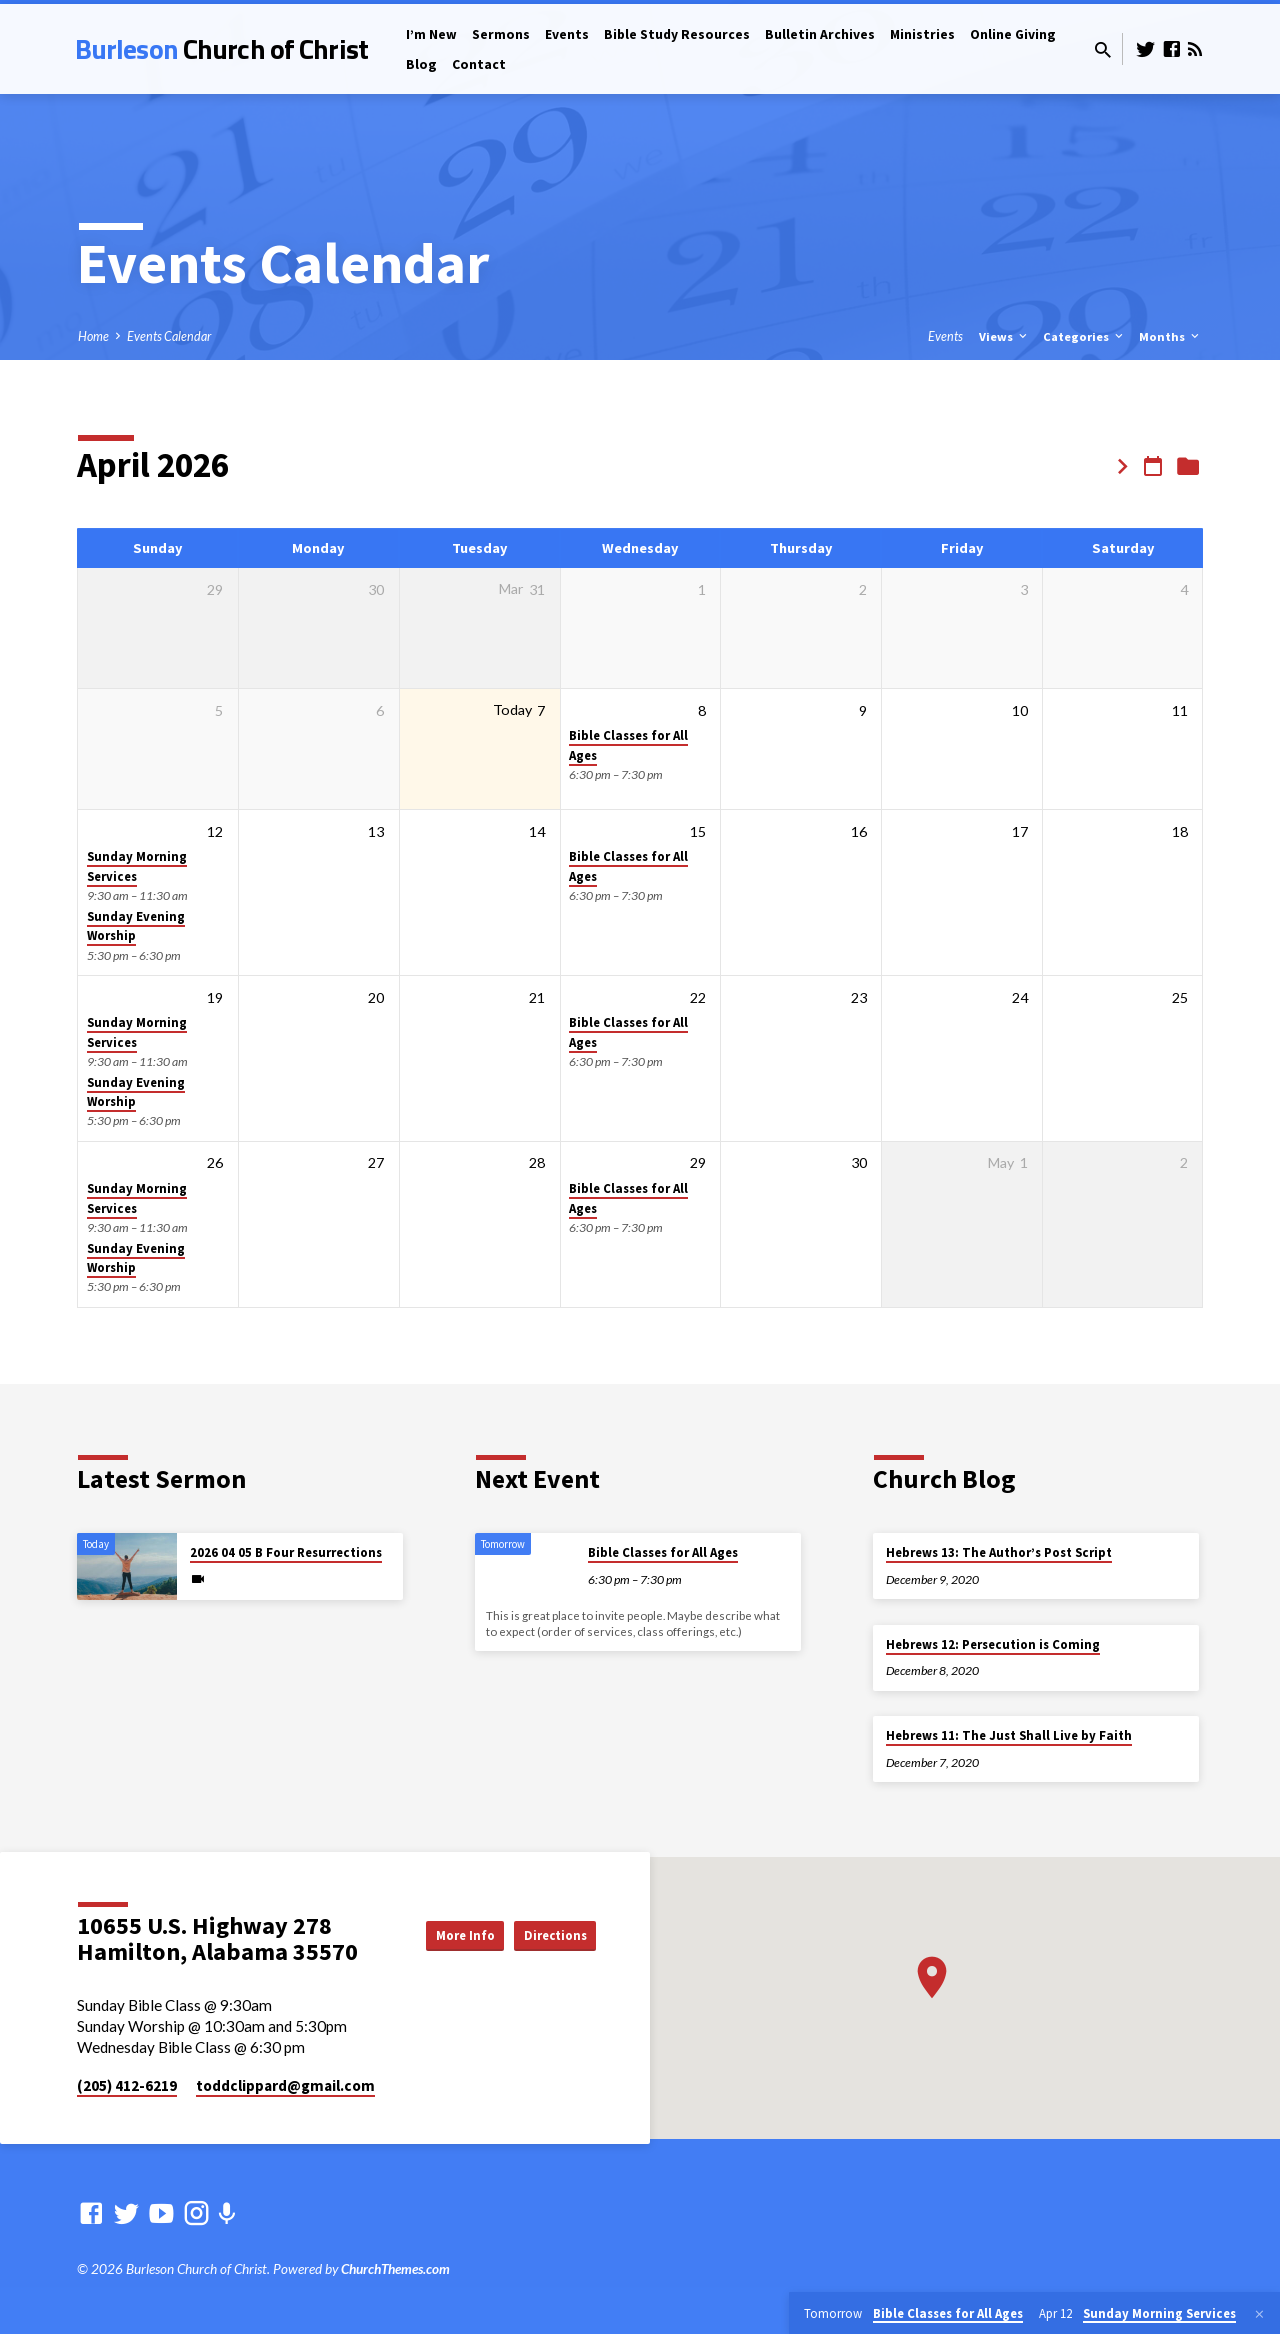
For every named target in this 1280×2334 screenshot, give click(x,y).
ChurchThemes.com (395, 2269)
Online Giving (1013, 34)
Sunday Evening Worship (136, 926)
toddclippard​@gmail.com (285, 2085)
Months (1170, 336)
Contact (479, 64)
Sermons (501, 34)
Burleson (221, 48)
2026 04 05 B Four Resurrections (286, 1552)
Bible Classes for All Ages (663, 1552)
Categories (1084, 336)
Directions (545, 1954)
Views (1004, 336)
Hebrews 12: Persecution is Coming (993, 1644)
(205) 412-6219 (127, 2085)
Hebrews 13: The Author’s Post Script (999, 1552)
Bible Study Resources (677, 34)
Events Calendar (169, 336)
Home (93, 336)
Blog (421, 64)
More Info (546, 1914)
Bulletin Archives (820, 34)
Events (567, 34)
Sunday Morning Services (137, 866)
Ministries (922, 34)
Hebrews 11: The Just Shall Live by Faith (1009, 1735)
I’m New (431, 34)
